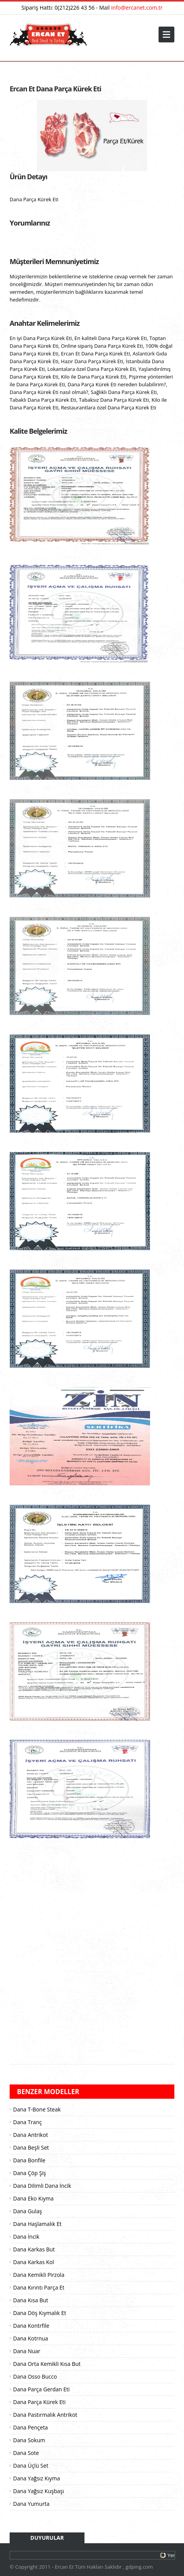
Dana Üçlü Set (30, 2465)
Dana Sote (26, 2452)
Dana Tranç (27, 2122)
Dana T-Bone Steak (37, 2109)
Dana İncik (26, 2236)
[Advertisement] (92, 1955)
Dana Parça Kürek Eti (39, 2402)
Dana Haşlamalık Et (37, 2223)
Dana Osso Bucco (35, 2376)
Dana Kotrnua (30, 2338)
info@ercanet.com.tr (136, 7)
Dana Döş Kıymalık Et (39, 2313)
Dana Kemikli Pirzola (38, 2274)
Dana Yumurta (31, 2503)
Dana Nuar (27, 2351)
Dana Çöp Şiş (29, 2173)
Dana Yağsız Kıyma (36, 2478)
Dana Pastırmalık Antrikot (45, 2414)
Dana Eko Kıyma (33, 2198)
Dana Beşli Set (31, 2147)
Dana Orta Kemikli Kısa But (47, 2363)
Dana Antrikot (30, 2134)
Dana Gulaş (27, 2211)
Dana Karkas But (34, 2249)
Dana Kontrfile (31, 2325)
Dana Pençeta (30, 2427)
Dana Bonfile (29, 2160)
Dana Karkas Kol (33, 2262)
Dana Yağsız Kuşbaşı (38, 2491)
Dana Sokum (29, 2440)
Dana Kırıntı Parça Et (38, 2287)
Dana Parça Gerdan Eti (41, 2389)
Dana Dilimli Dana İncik (42, 2185)
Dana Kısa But (30, 2300)
